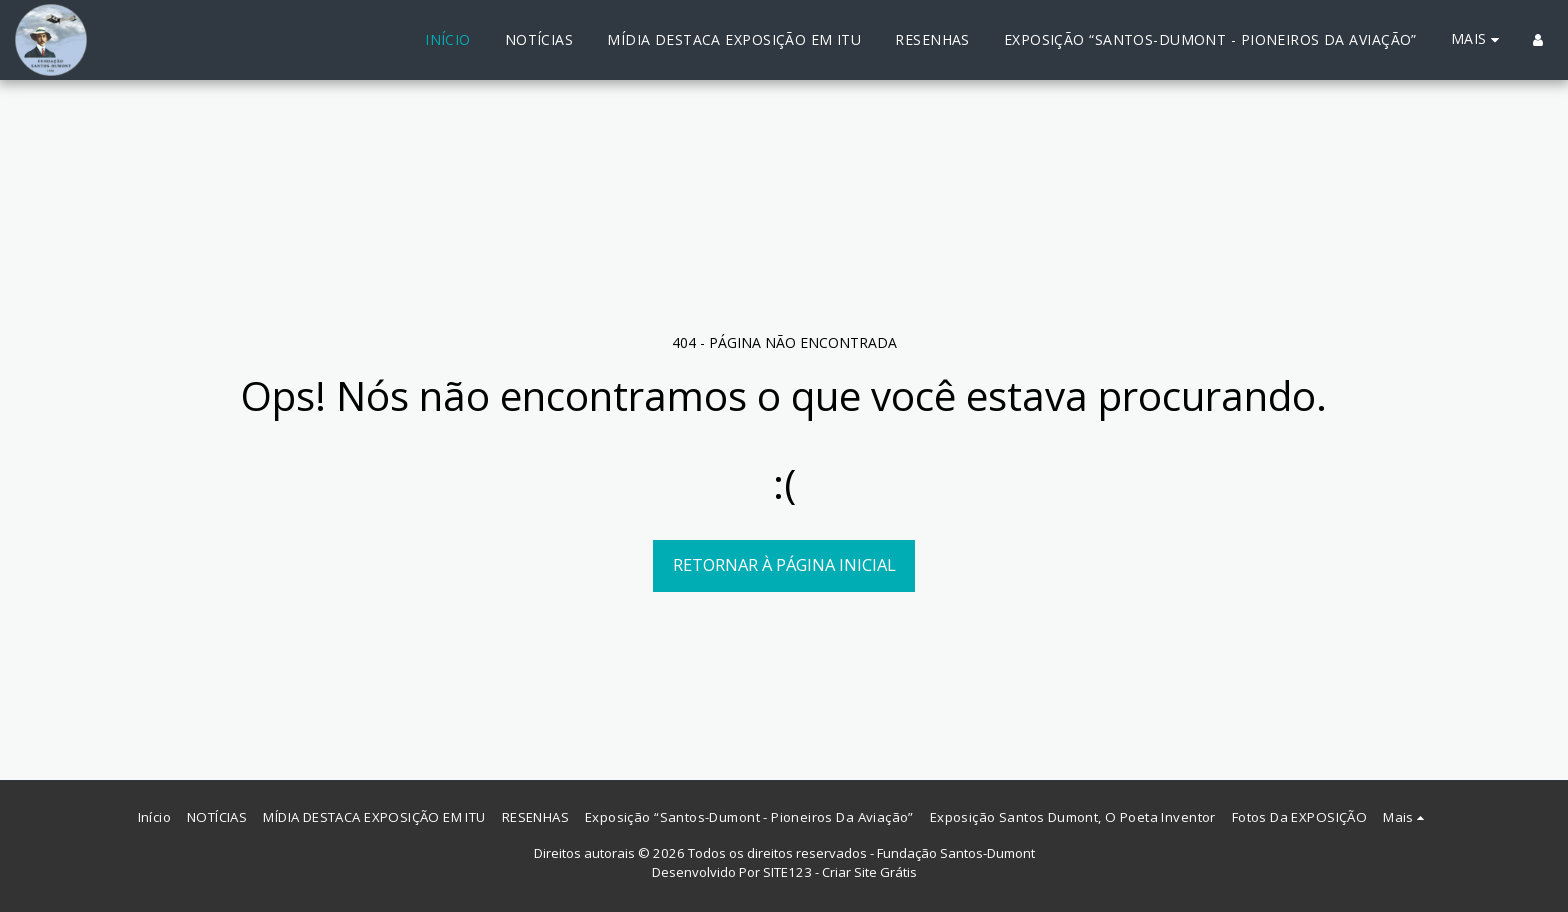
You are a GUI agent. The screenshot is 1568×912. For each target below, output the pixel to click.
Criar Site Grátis (869, 872)
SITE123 (787, 872)
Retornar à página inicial (784, 564)
